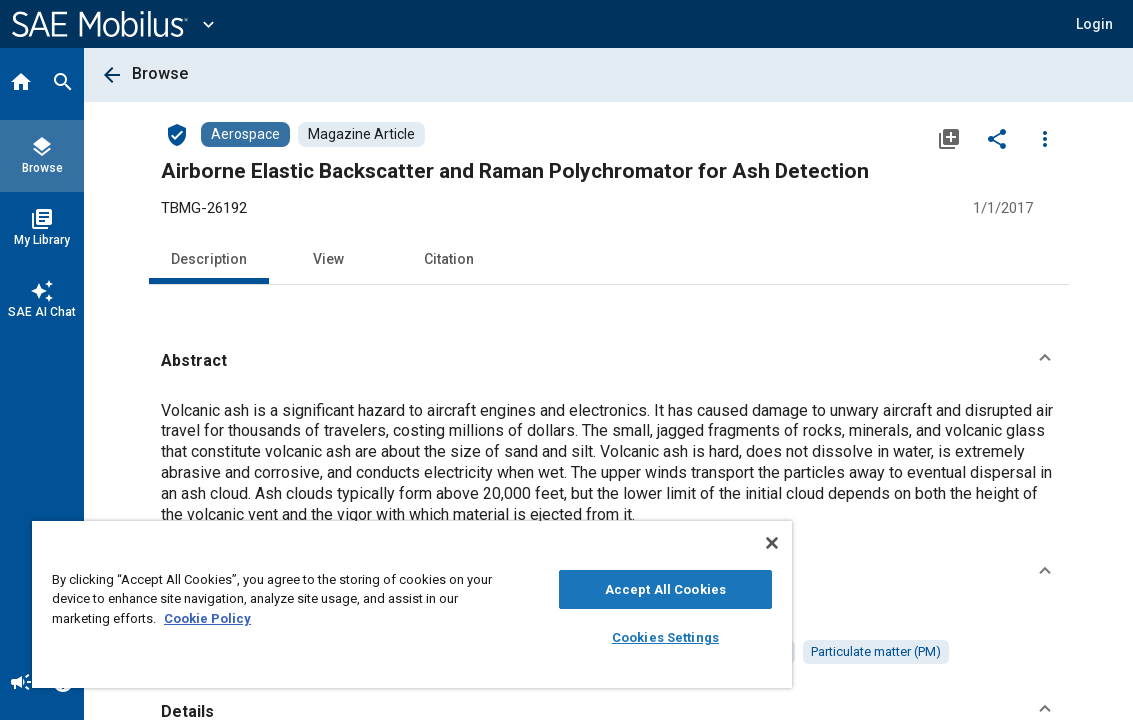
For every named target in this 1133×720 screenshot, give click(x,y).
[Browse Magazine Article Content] (361, 134)
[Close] (669, 543)
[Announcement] (21, 684)
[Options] (1045, 138)
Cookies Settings (578, 637)
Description (209, 259)
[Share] (997, 138)
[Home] (21, 84)
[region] (360, 604)
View (328, 259)
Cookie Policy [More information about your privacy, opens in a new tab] (280, 618)
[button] (609, 361)
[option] (710, 652)
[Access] (177, 134)
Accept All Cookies (578, 589)
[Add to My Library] (949, 138)
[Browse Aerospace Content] (245, 134)
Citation (449, 259)
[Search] (63, 84)
